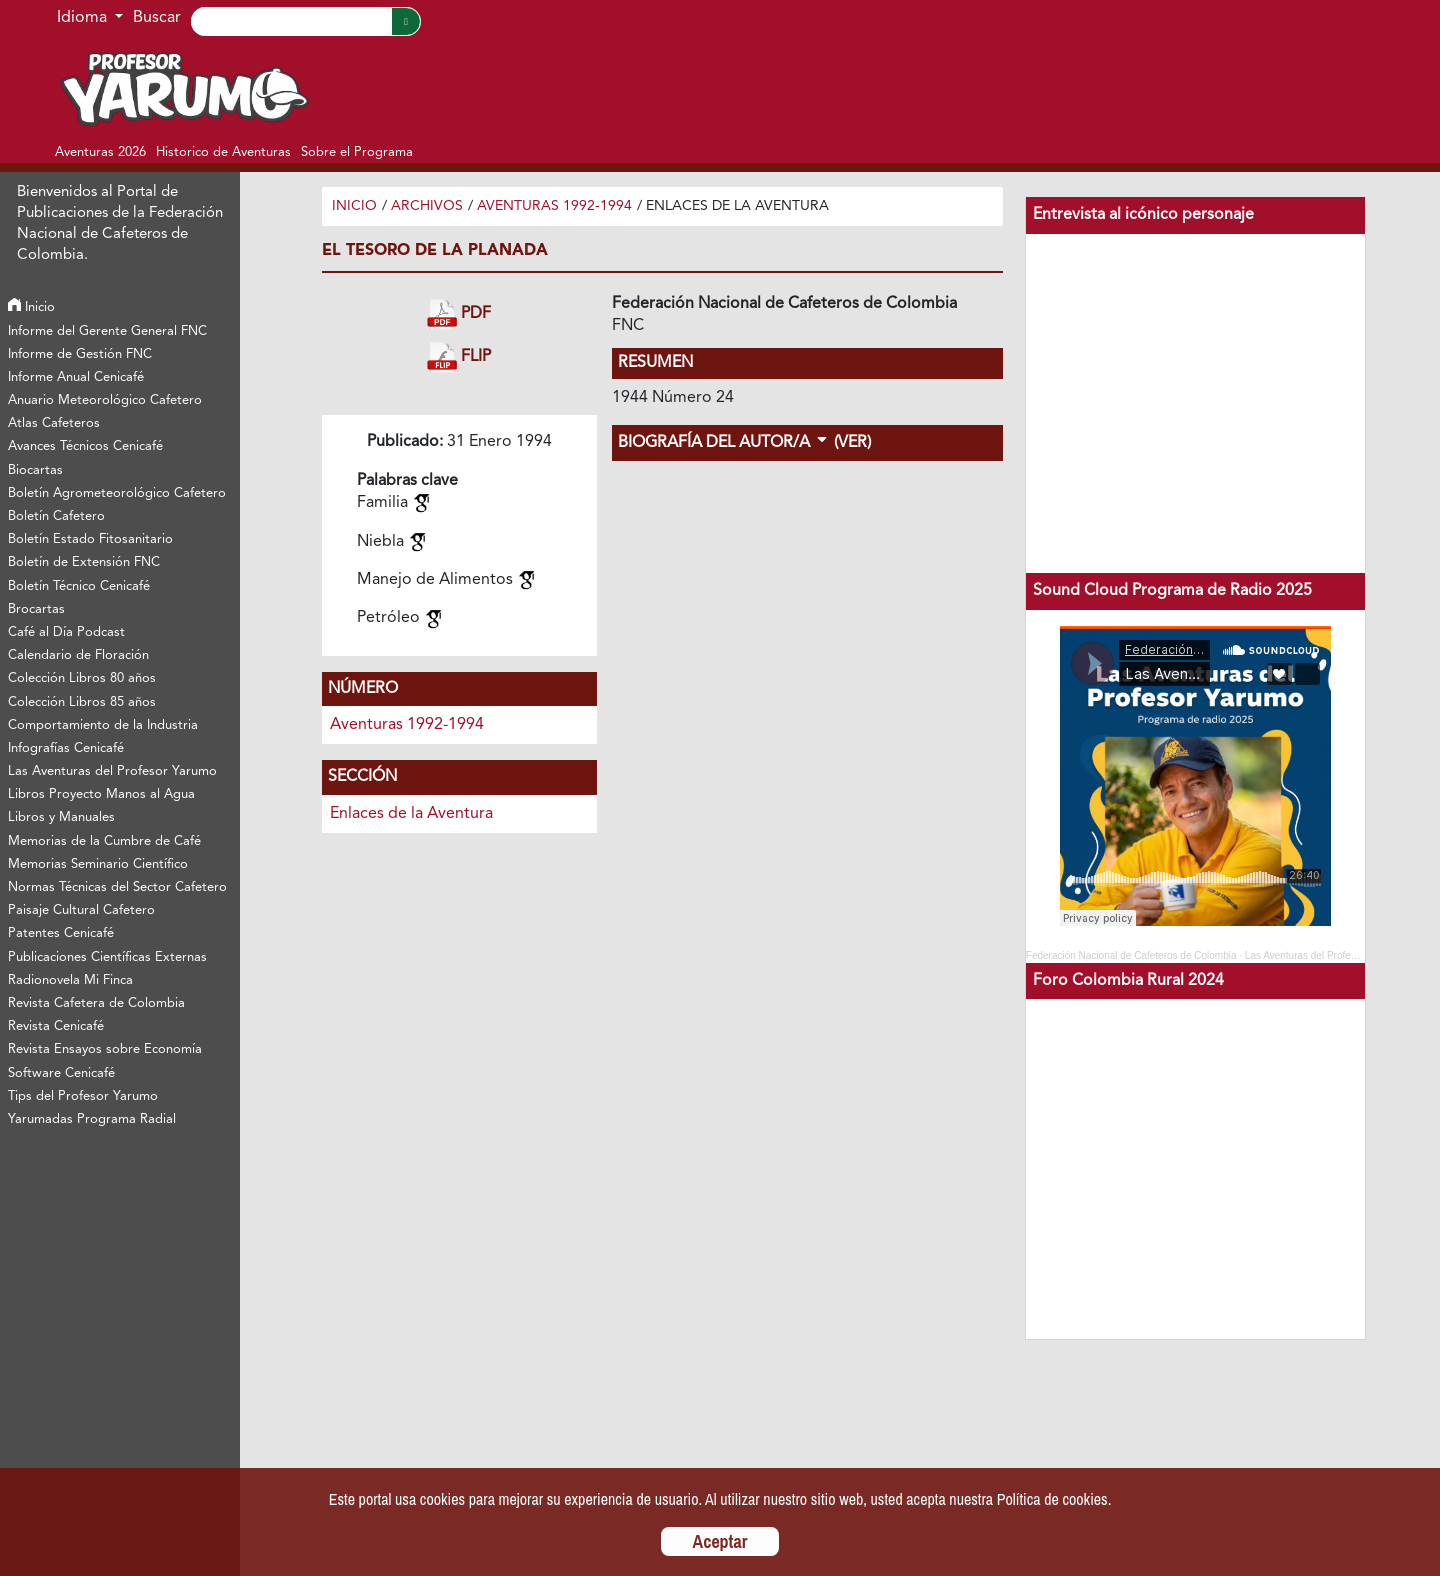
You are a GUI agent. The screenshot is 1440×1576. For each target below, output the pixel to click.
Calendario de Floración (78, 655)
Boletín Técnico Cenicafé (79, 586)
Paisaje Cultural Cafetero (81, 910)
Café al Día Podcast (66, 632)
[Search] (291, 21)
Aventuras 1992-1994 (554, 206)
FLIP (459, 357)
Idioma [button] (84, 18)
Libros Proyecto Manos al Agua (101, 794)
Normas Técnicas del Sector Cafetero (117, 887)
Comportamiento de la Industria (103, 725)
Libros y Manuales (61, 817)
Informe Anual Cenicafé (76, 377)
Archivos (427, 206)
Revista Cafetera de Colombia (96, 1003)
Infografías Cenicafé (66, 748)
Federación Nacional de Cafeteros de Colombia (1131, 955)
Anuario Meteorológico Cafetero (105, 400)
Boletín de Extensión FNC (84, 562)
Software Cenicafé (61, 1073)
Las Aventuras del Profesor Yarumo (112, 771)
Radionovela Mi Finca (70, 980)
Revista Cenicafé (56, 1026)
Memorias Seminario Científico (98, 864)
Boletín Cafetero (56, 516)
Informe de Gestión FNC (80, 354)
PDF (459, 314)
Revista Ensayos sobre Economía (105, 1049)
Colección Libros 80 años (82, 678)
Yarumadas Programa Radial (92, 1119)
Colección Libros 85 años (82, 702)
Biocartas (35, 470)
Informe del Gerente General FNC (107, 331)
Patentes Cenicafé (61, 933)
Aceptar (720, 1541)
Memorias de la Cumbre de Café (104, 841)
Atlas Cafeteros (54, 423)
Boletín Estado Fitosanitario (90, 539)
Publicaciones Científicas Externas (107, 957)
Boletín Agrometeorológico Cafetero (117, 493)
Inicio (31, 307)
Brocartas (36, 609)
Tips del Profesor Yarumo (83, 1096)
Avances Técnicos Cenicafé (85, 446)
